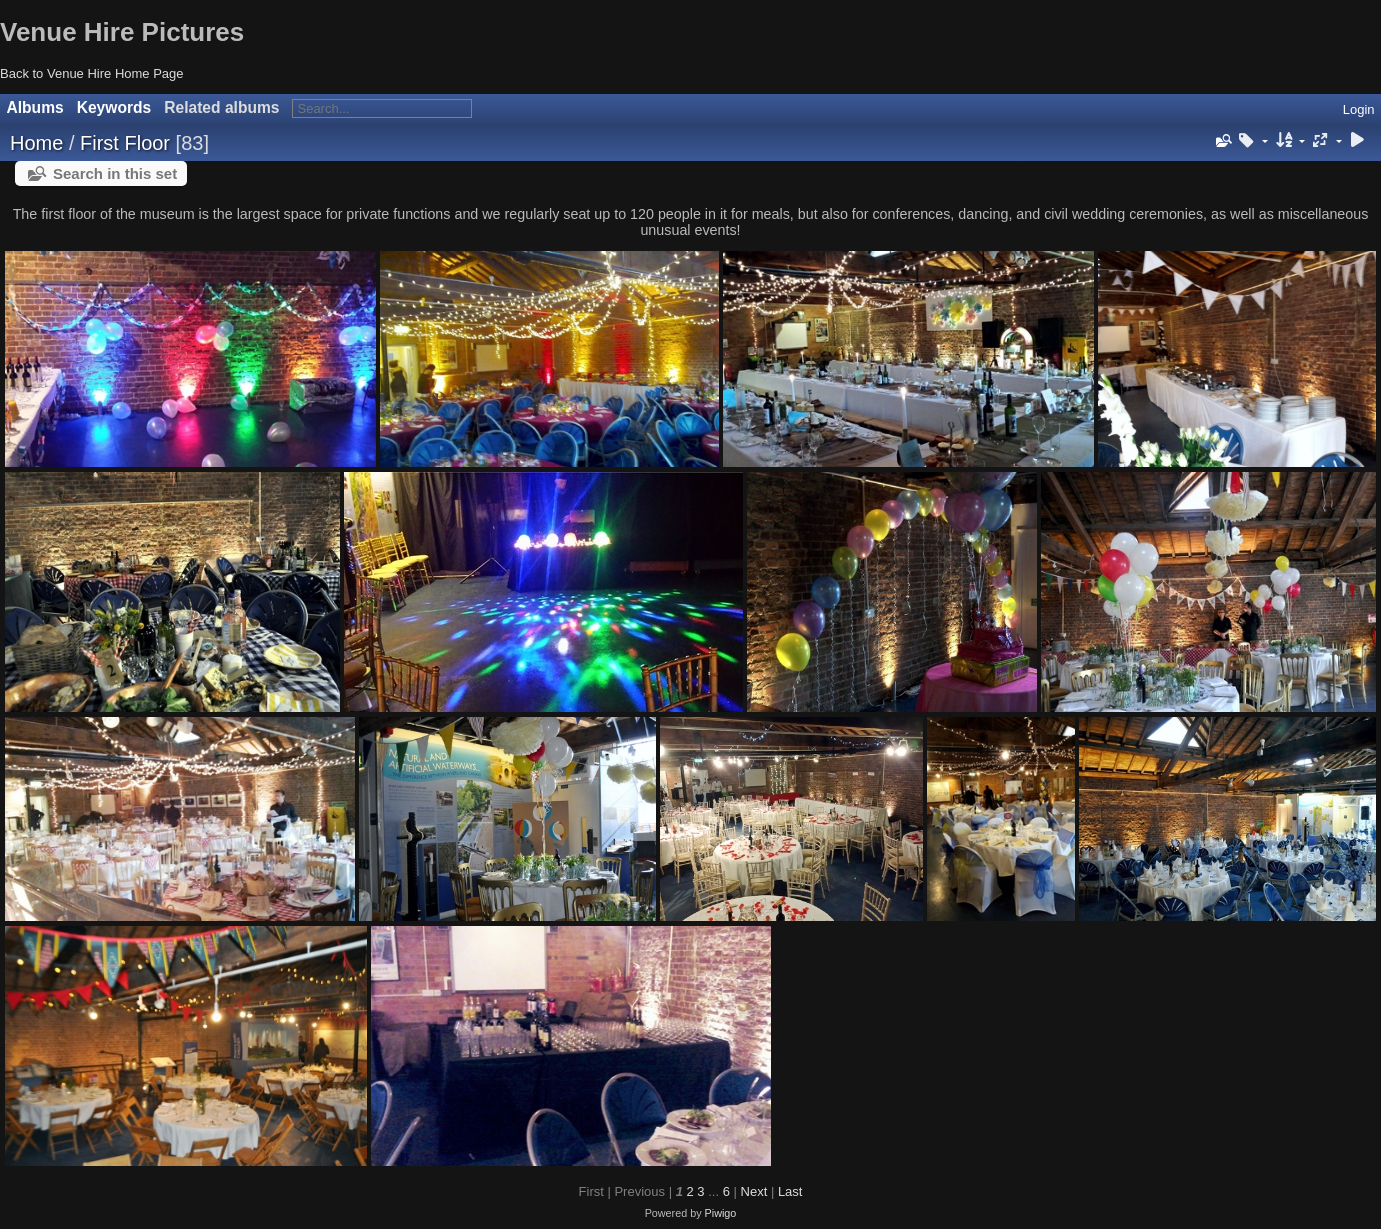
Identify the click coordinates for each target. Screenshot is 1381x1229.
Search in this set (115, 173)
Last (790, 1191)
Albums (35, 107)
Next (754, 1191)
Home (36, 143)
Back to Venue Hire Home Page (92, 73)
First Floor (125, 143)
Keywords (114, 107)
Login (1359, 109)
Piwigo (721, 1213)
